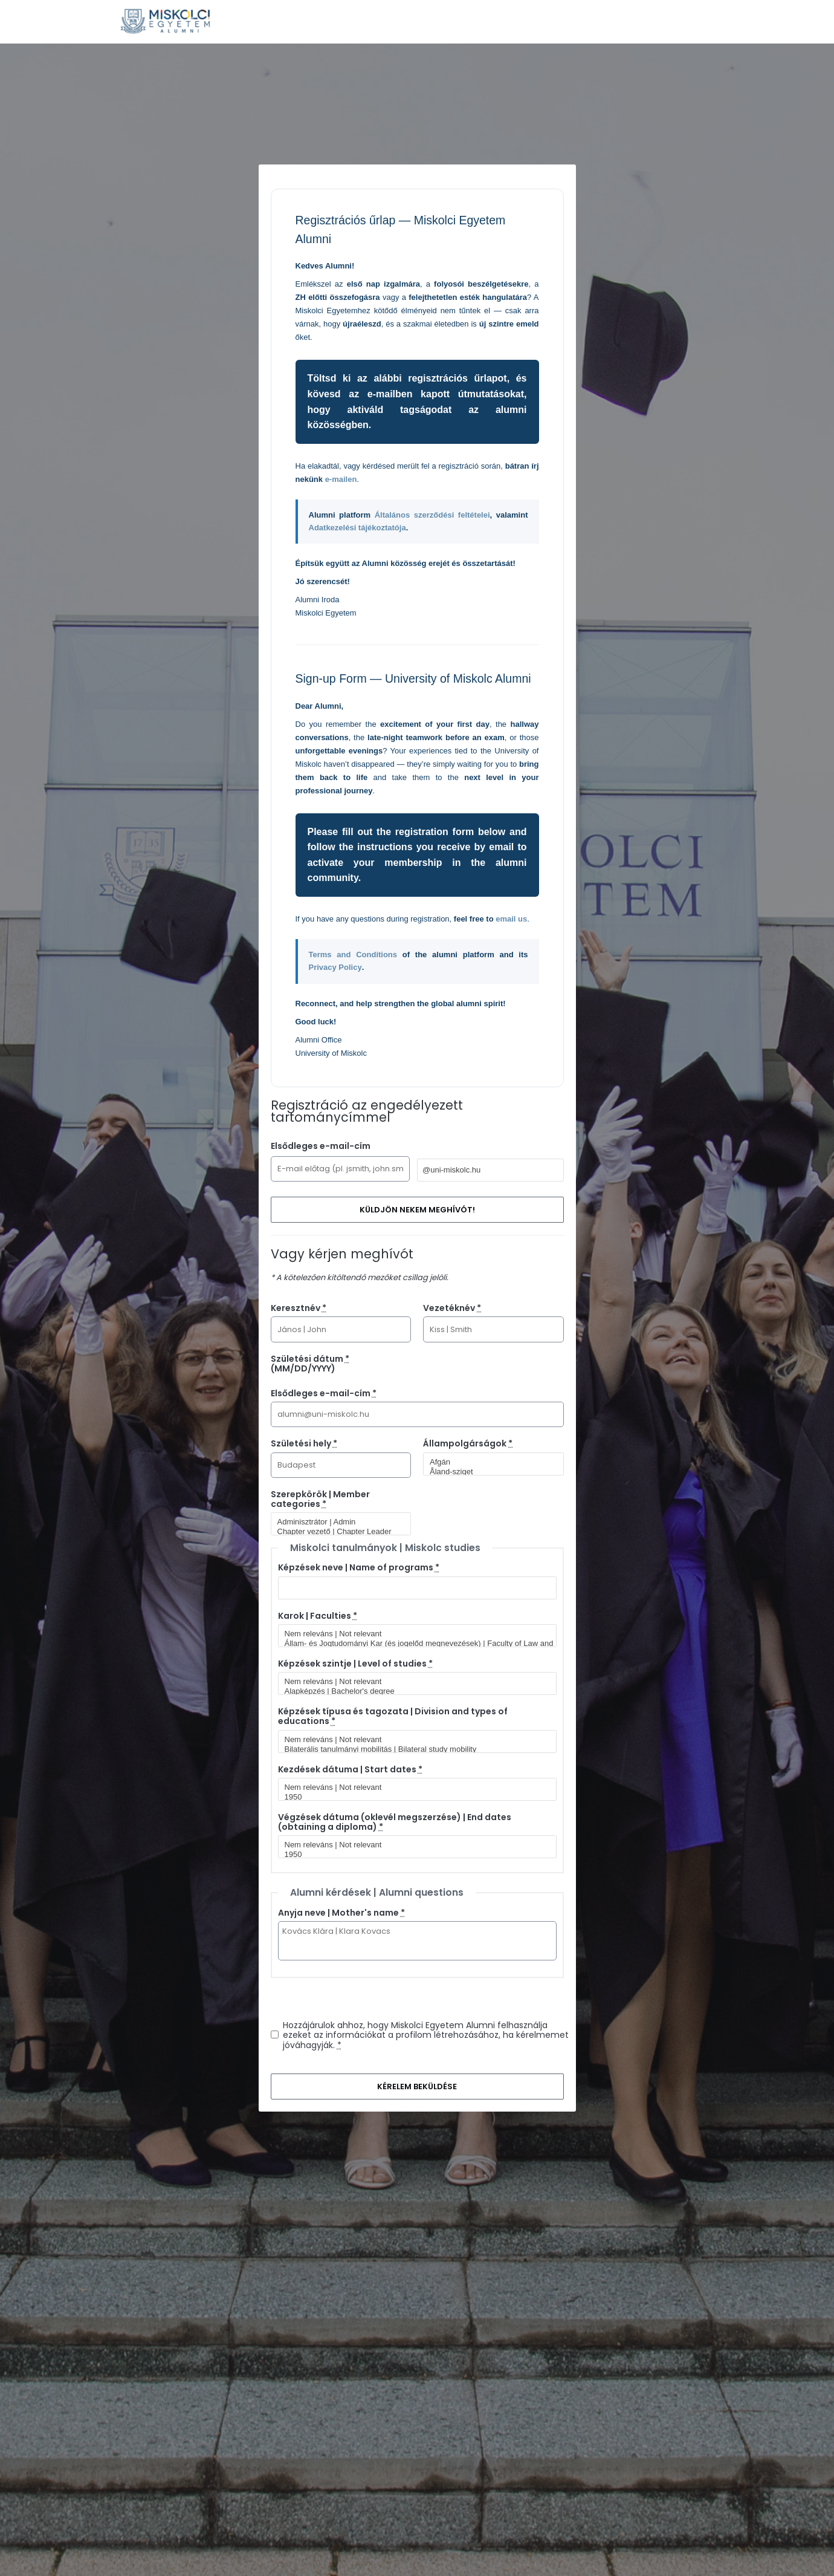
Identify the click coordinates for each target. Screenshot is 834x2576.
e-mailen (341, 479)
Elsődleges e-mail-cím (320, 1146)
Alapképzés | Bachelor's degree (412, 1691)
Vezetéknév (452, 1308)
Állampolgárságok (467, 1443)
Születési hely (304, 1443)
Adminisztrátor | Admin (336, 1522)
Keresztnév (298, 1308)
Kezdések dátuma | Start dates (350, 1769)
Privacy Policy (335, 967)
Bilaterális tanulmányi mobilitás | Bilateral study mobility (412, 1749)
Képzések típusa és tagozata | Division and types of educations (393, 1716)
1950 (412, 1797)
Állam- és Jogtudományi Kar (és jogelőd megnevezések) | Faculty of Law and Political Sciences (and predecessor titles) (412, 1643)
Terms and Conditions (353, 954)
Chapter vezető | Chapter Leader (336, 1532)
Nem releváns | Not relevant (412, 1634)
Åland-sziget (488, 1472)
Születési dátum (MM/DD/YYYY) (310, 1363)
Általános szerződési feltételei (432, 514)
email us (511, 918)
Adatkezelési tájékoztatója (357, 527)
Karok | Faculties (317, 1616)
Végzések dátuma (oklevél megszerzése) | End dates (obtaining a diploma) (394, 1822)
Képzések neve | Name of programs (358, 1567)
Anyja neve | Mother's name (341, 1913)
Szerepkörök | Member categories (320, 1499)
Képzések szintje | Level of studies (355, 1663)
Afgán (488, 1462)
